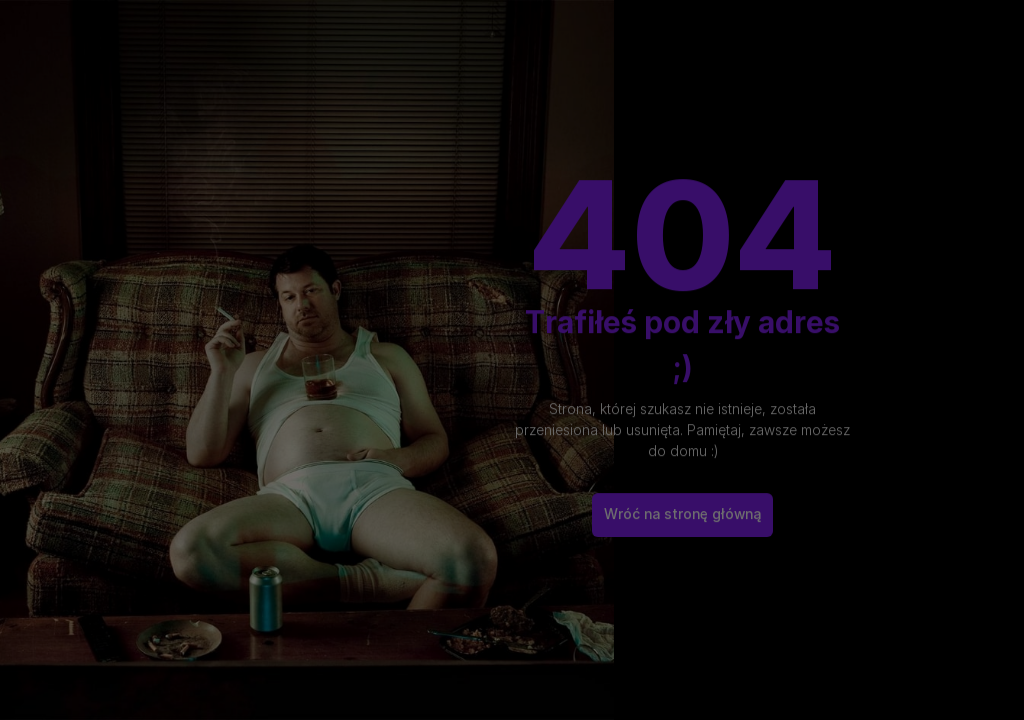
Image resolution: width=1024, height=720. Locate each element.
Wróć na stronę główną (682, 504)
